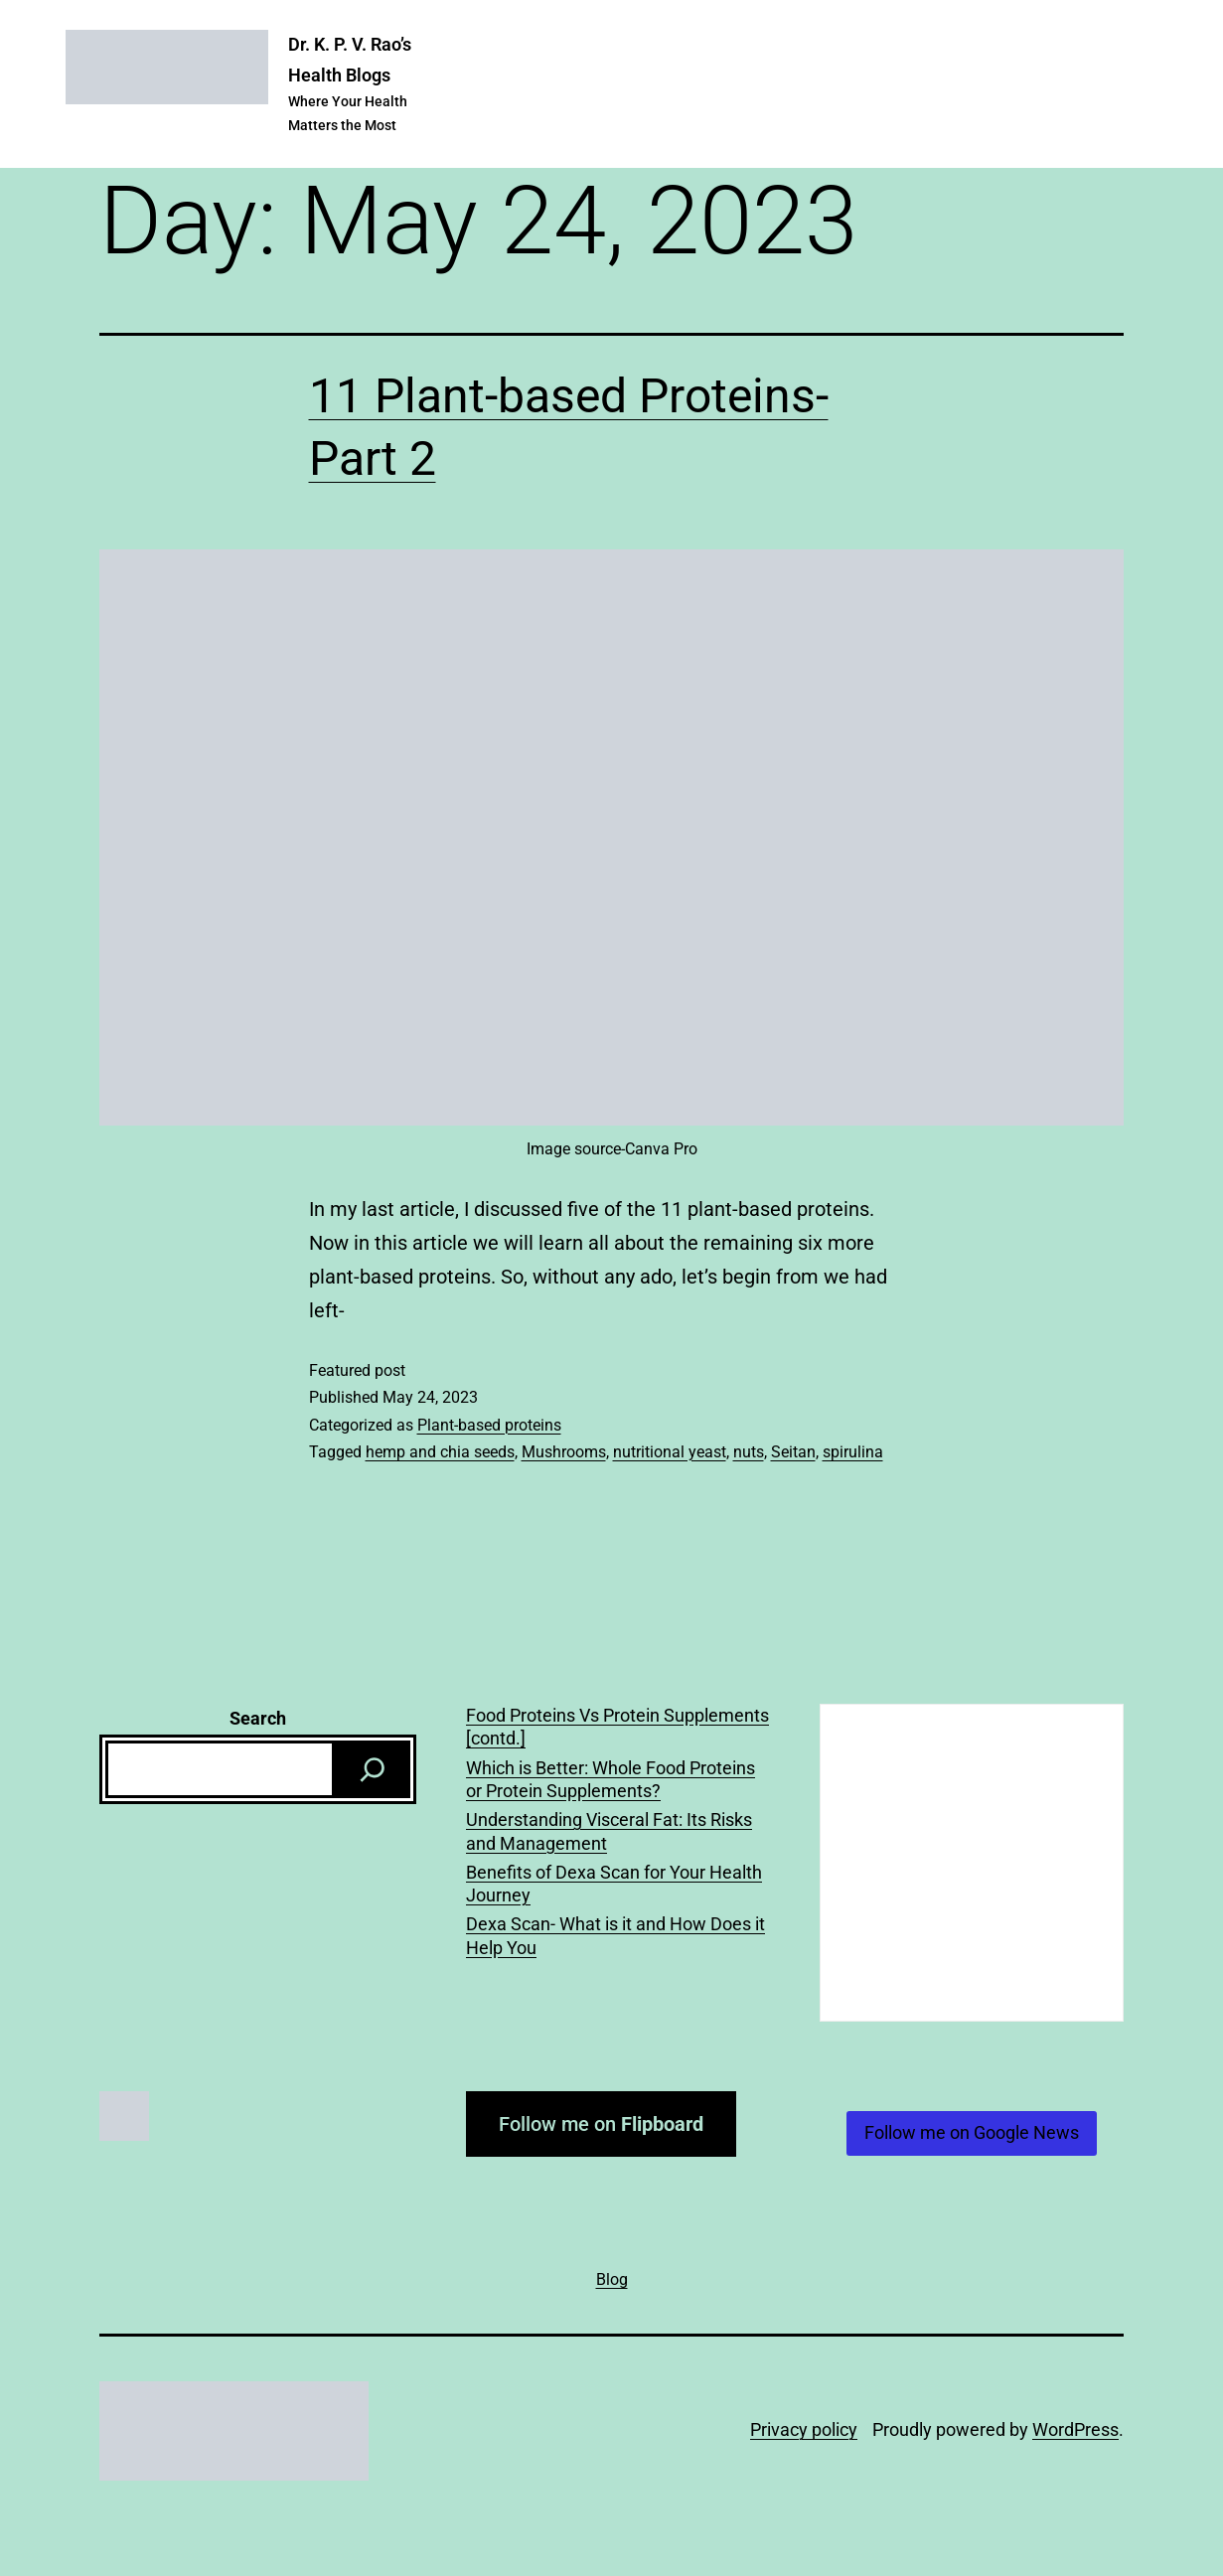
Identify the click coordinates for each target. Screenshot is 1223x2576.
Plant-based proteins (489, 1425)
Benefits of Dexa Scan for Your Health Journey (614, 1883)
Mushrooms (564, 1451)
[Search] (372, 1769)
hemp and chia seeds (440, 1451)
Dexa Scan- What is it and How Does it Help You (615, 1935)
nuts (748, 1451)
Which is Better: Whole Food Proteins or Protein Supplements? (610, 1779)
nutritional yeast (669, 1451)
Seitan (793, 1451)
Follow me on (601, 2124)
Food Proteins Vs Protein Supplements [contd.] (617, 1726)
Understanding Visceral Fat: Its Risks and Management (609, 1831)
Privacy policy (803, 2429)
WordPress (1075, 2429)
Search (257, 1718)
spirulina (853, 1451)
